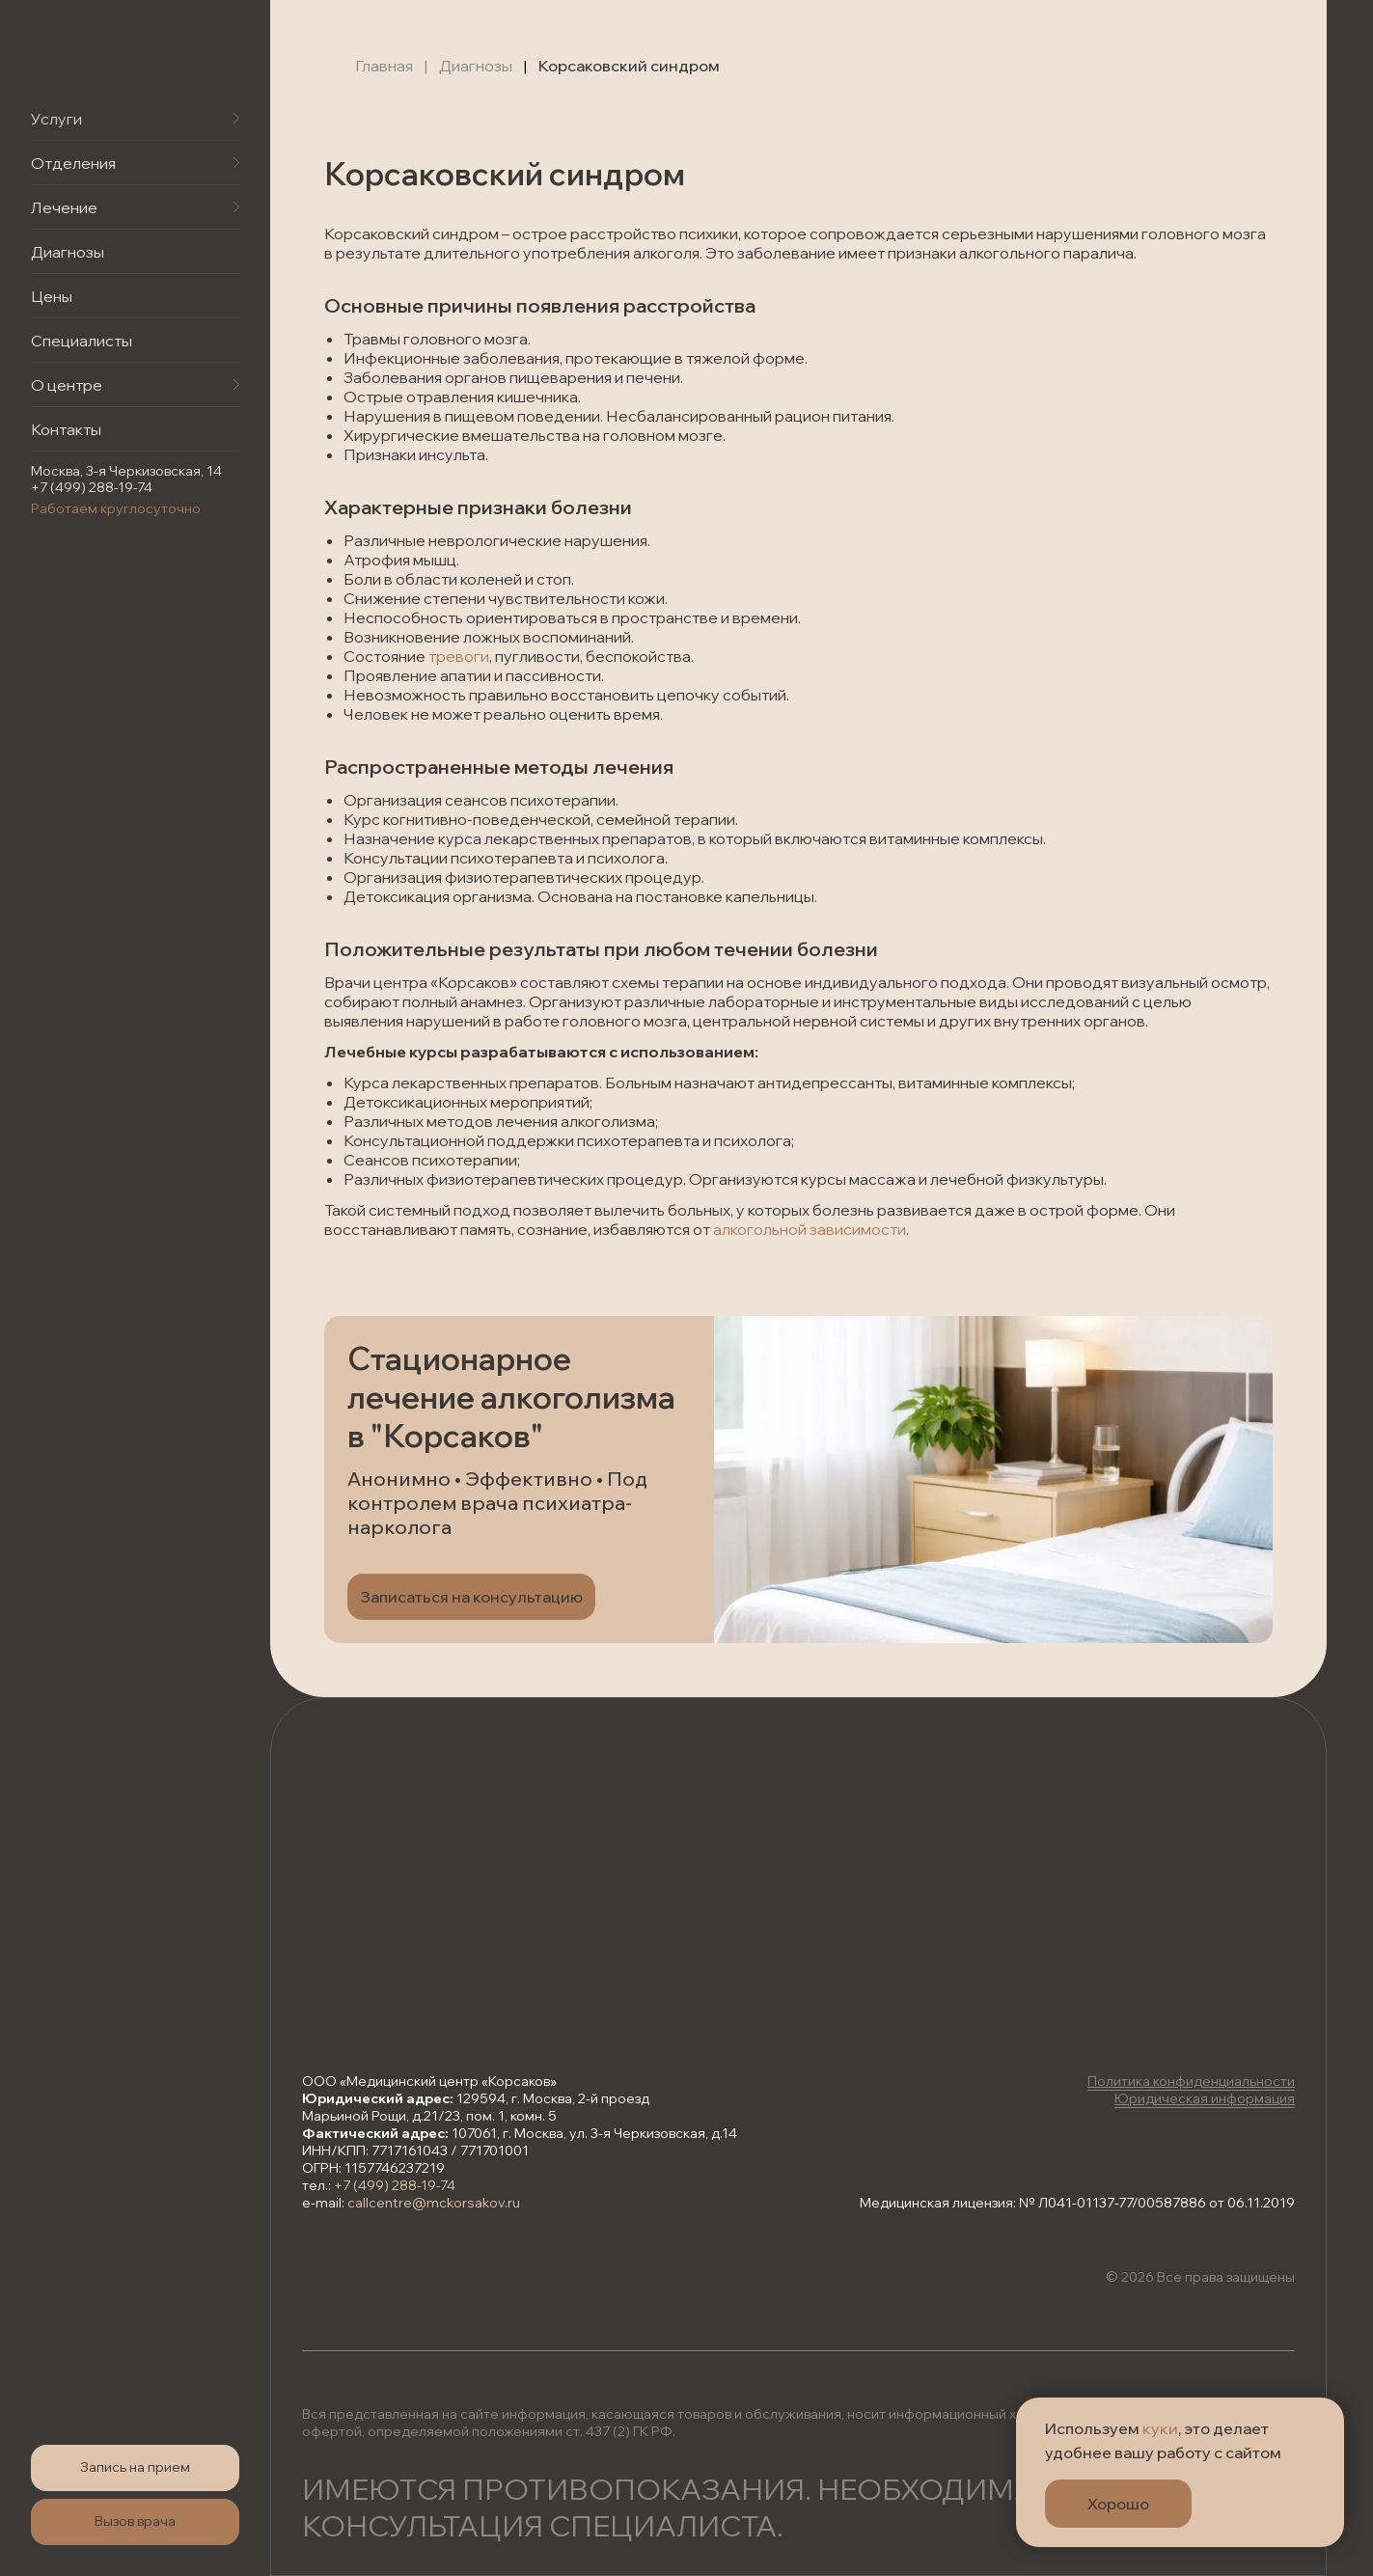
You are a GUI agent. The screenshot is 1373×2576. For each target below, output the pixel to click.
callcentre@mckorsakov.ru (433, 2202)
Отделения (73, 163)
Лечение (64, 207)
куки (1160, 2428)
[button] (135, 2468)
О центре (66, 385)
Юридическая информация (1204, 2098)
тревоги (458, 656)
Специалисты (81, 340)
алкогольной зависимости (809, 1229)
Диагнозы (67, 251)
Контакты (66, 429)
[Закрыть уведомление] (1329, 2412)
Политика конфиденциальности (1191, 2081)
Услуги (56, 118)
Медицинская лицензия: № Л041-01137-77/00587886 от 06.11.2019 (1077, 2202)
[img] (106, 54)
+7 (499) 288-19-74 (91, 487)
